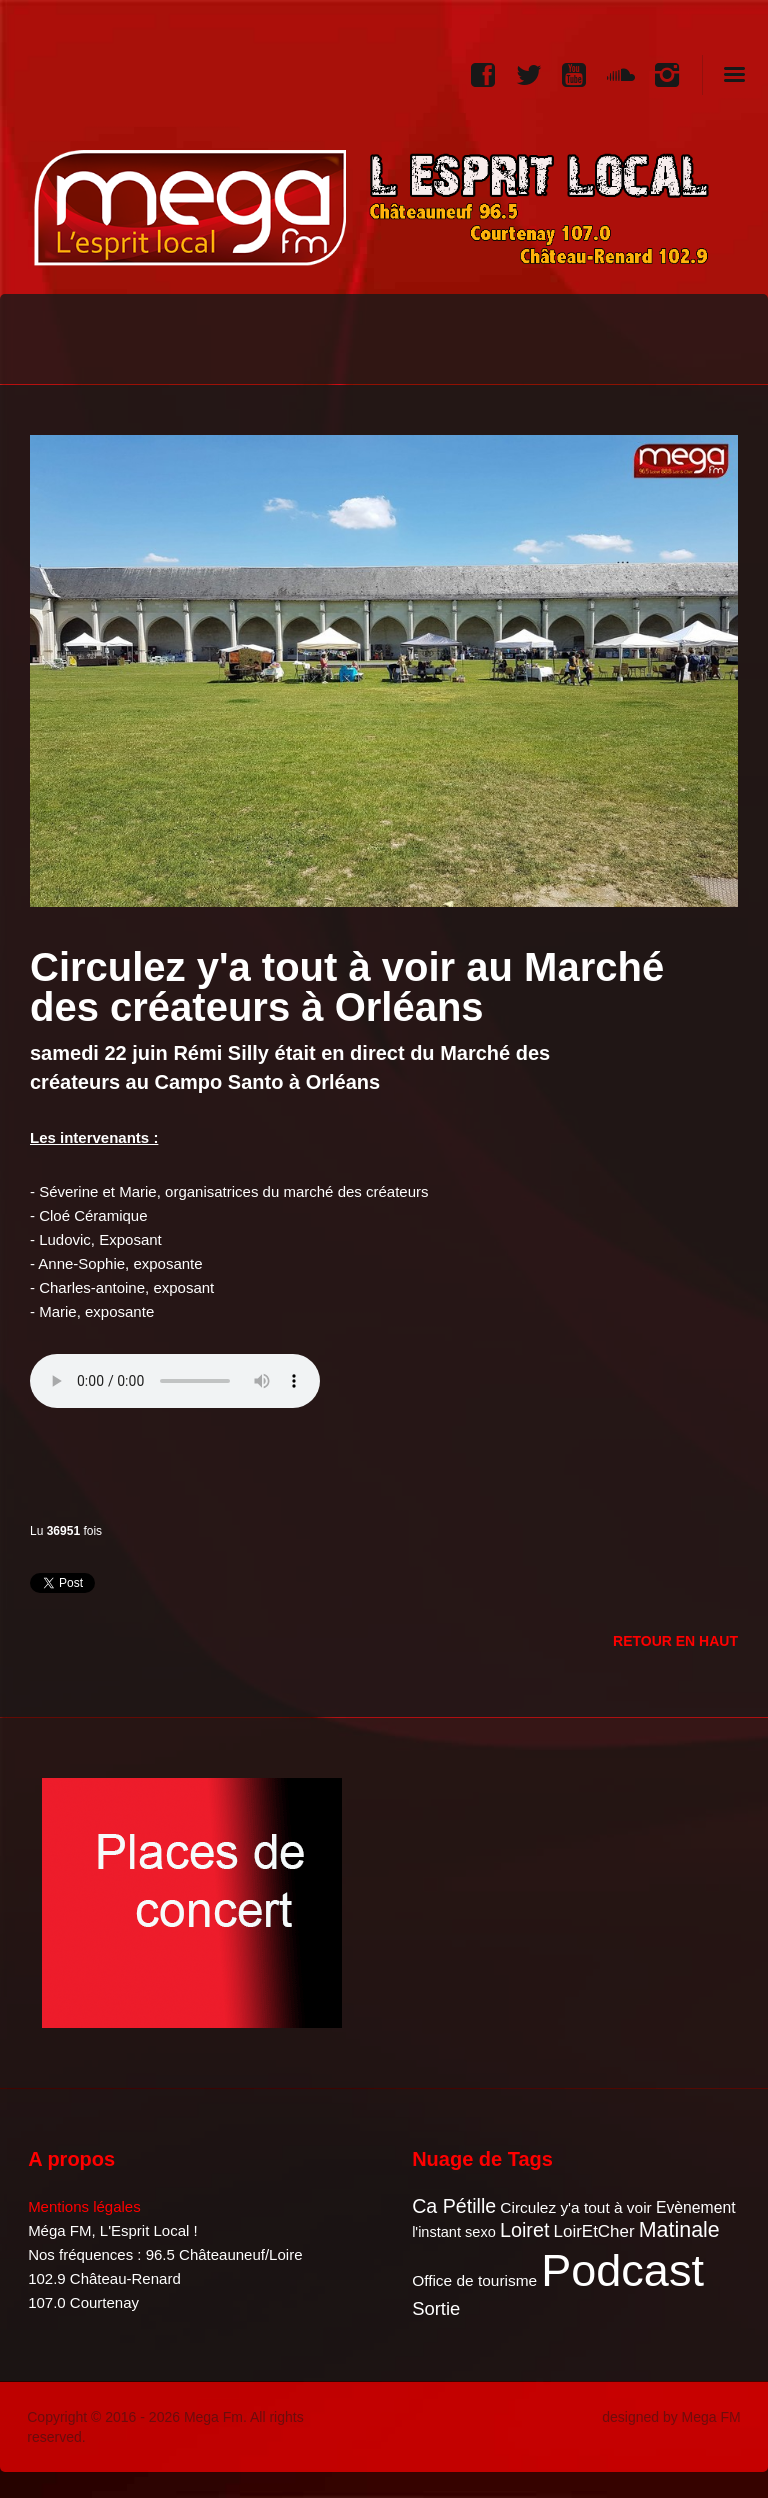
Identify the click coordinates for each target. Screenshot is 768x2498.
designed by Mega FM (671, 2417)
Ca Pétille (454, 2206)
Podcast (622, 2270)
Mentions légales (84, 2206)
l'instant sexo (454, 2232)
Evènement (696, 2207)
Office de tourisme (474, 2280)
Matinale (679, 2230)
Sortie (436, 2308)
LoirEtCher (594, 2231)
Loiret (524, 2230)
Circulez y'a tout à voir (575, 2207)
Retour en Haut (675, 1641)
